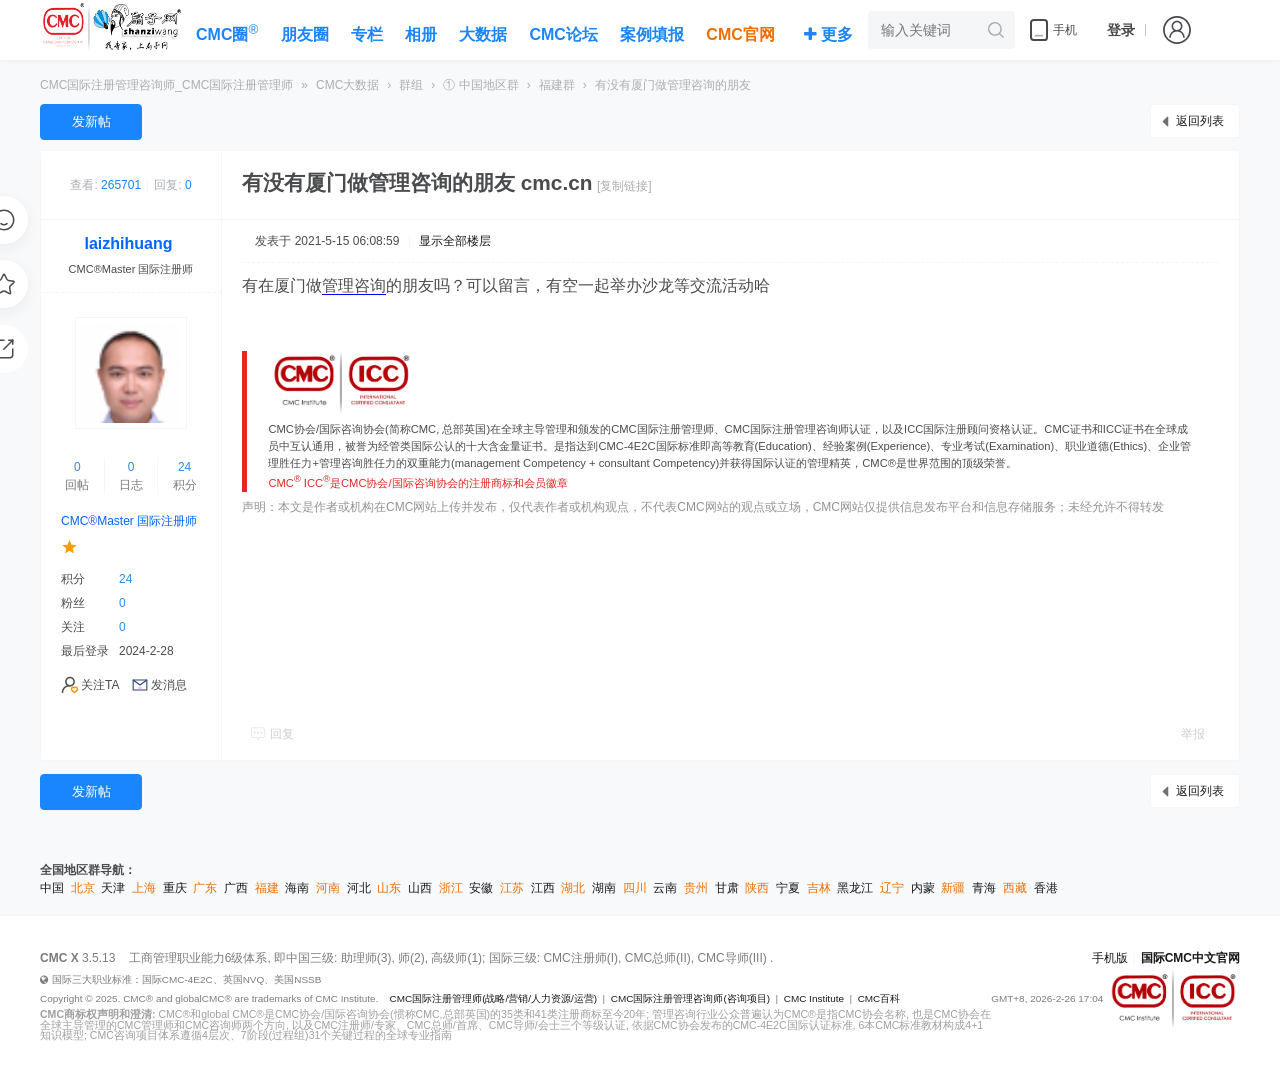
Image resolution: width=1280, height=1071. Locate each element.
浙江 (451, 888)
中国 (52, 888)
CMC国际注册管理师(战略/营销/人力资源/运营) (493, 998)
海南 (297, 888)
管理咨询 (354, 285)
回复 (282, 734)
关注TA (100, 685)
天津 (113, 888)
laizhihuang (129, 243)
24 (184, 467)
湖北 (573, 888)
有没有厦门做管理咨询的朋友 (673, 85)
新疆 (953, 888)
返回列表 (1200, 121)
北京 (83, 888)
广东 (205, 888)
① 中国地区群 (480, 85)
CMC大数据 (347, 85)
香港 (1046, 888)
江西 (543, 888)
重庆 (175, 888)
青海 (984, 888)
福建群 (557, 85)
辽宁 (892, 888)
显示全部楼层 (455, 241)
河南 (328, 888)
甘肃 (727, 888)
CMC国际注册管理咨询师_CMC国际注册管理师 (166, 85)
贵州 (696, 888)
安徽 (481, 888)
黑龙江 (855, 888)
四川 (635, 888)
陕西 (757, 888)
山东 (389, 888)
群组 (411, 85)
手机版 (1110, 958)
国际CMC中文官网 (1190, 958)
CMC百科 (879, 998)
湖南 (604, 888)
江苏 (512, 888)
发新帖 (91, 121)
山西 (420, 888)
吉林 (819, 888)
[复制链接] (624, 186)
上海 (144, 888)
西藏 (1015, 888)
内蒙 (923, 888)
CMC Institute (814, 998)
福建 (267, 888)
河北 (359, 888)
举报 (1193, 734)
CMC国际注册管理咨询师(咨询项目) (690, 998)
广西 (236, 888)
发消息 (169, 685)
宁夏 (788, 888)
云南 (665, 888)
